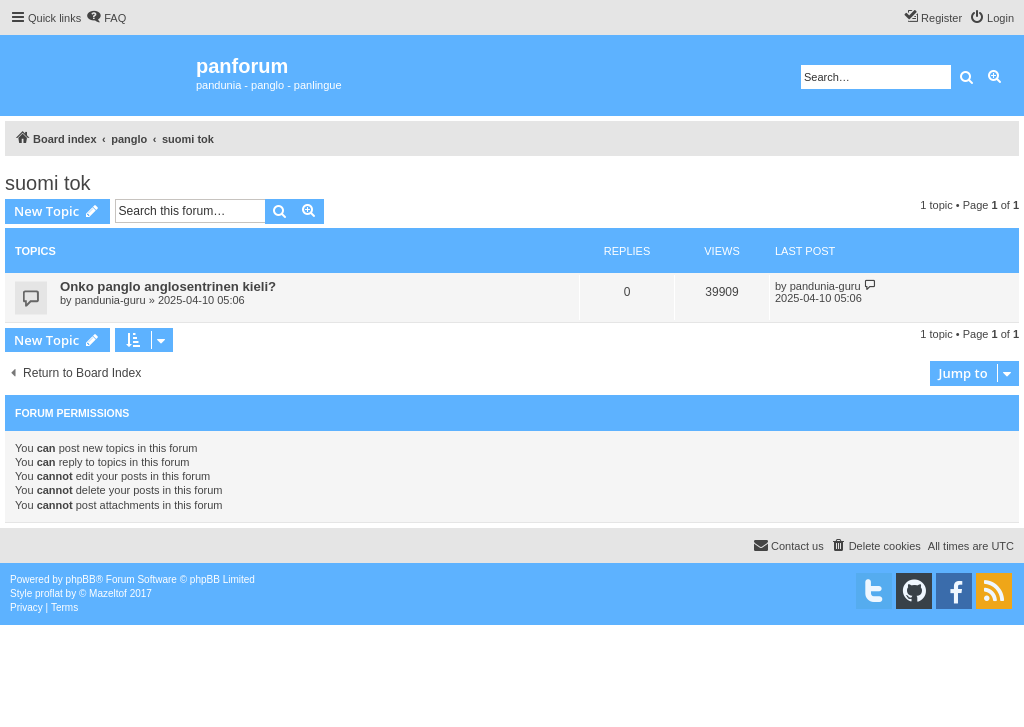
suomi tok (48, 183)
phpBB (81, 579)
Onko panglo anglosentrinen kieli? (168, 286)
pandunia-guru (110, 300)
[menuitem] (106, 18)
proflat (49, 593)
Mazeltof (108, 593)
